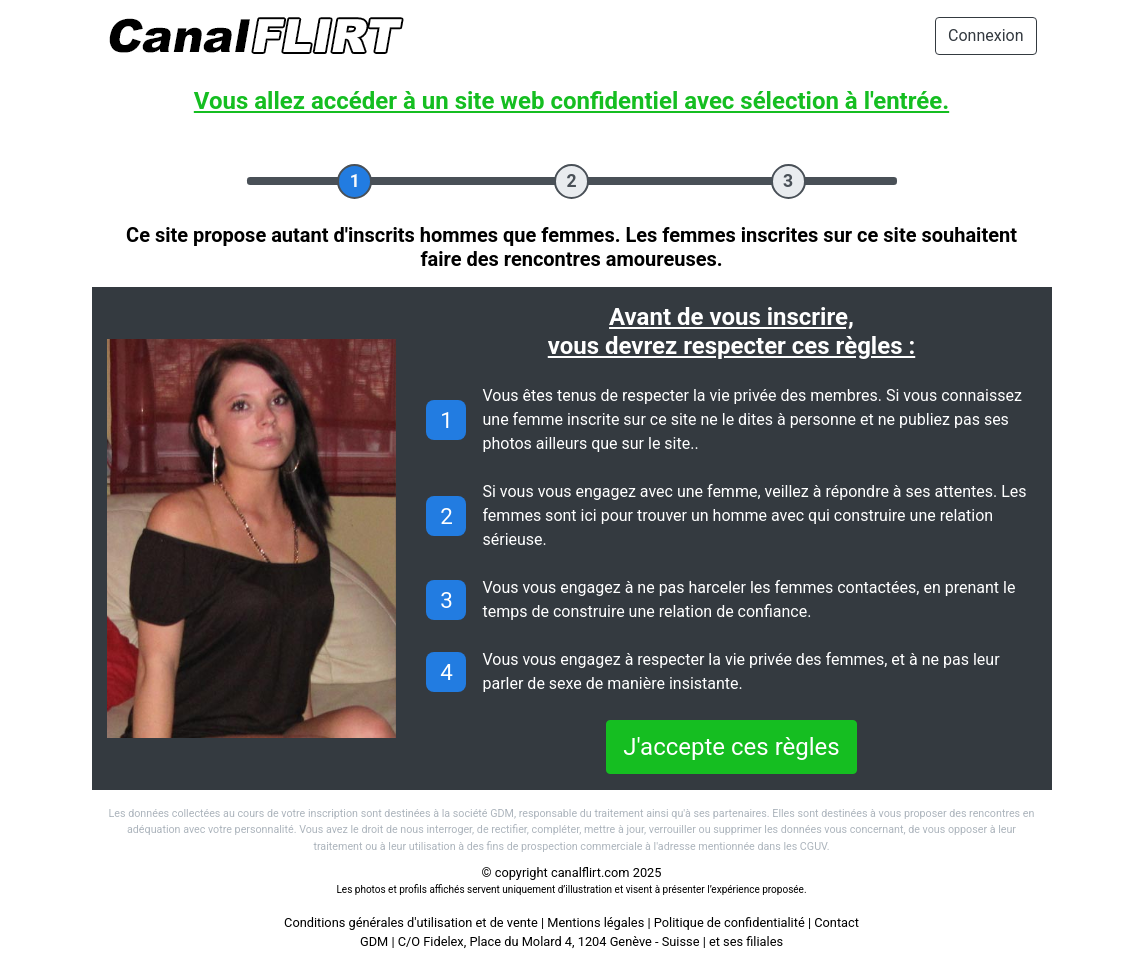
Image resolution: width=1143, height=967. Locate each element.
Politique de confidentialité (729, 922)
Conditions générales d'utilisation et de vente (411, 922)
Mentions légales (595, 922)
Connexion (985, 35)
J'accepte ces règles (731, 747)
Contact (836, 922)
